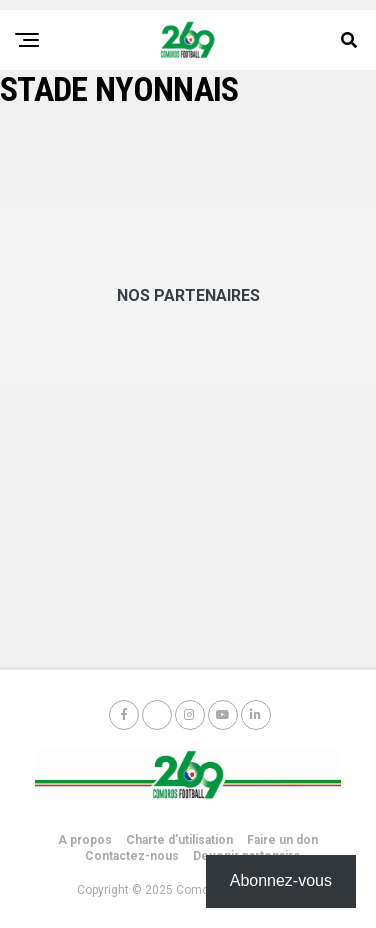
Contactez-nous (132, 856)
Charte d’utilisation (179, 840)
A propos (85, 840)
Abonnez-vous (281, 880)
